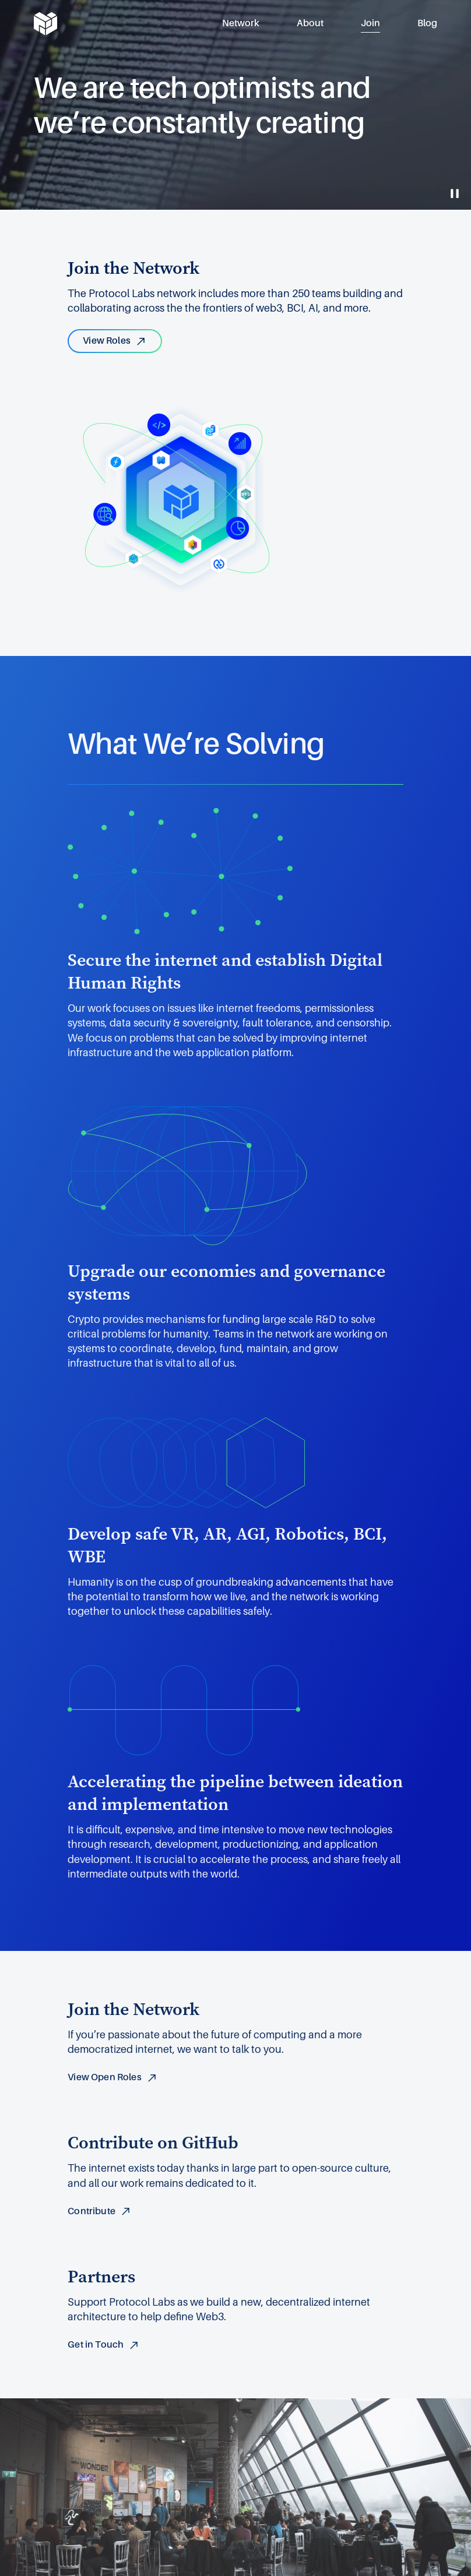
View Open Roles (112, 2077)
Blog (427, 23)
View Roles (115, 341)
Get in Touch (104, 2345)
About (310, 23)
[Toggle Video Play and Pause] (454, 193)
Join (370, 23)
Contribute (100, 2211)
